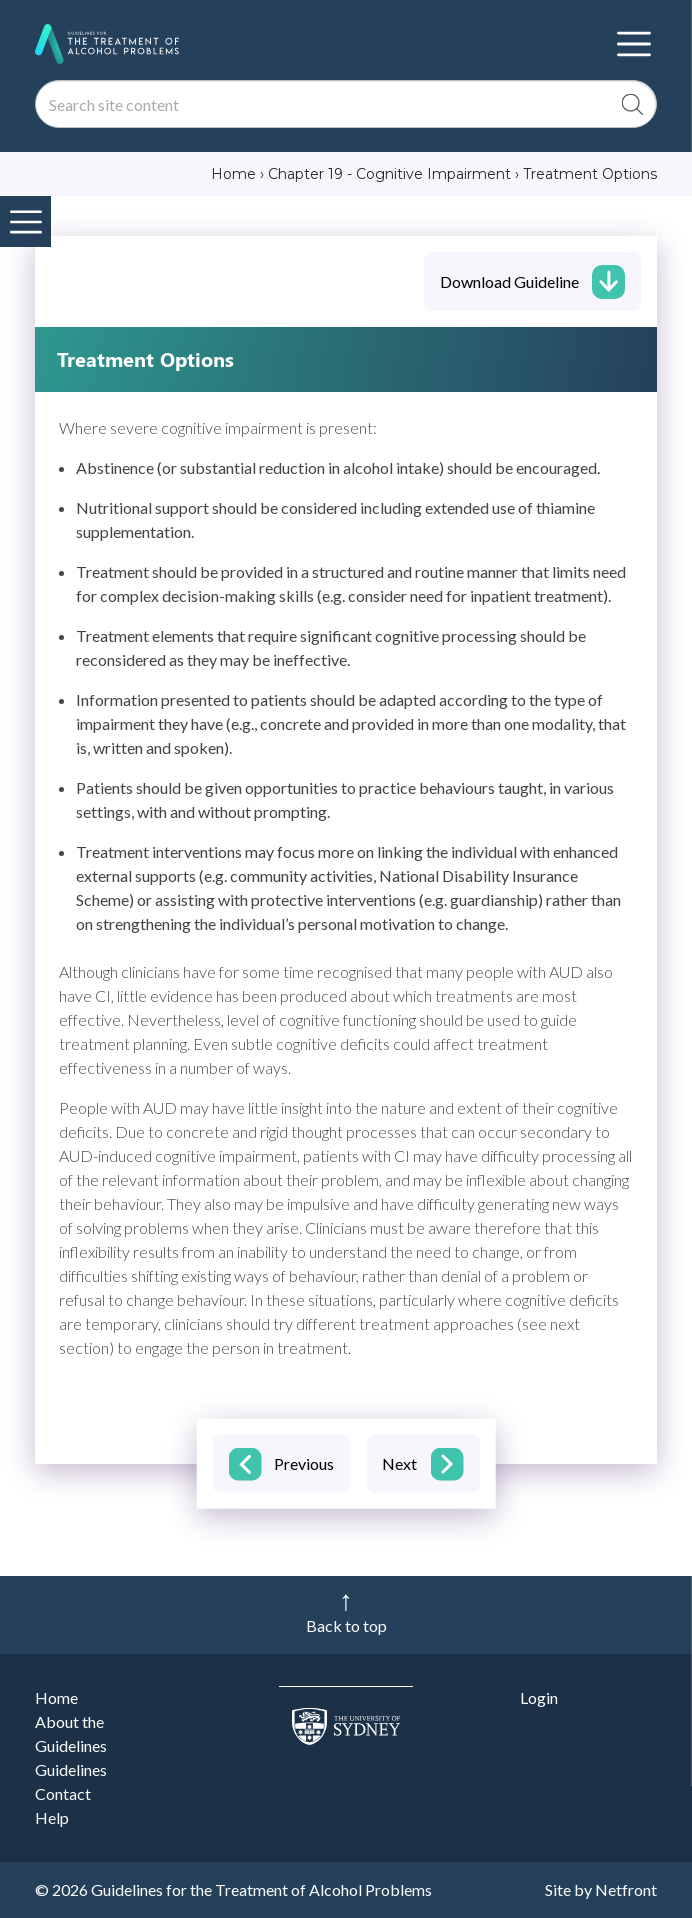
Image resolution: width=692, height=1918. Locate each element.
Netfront (626, 1889)
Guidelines (71, 1769)
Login (539, 1697)
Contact (63, 1793)
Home (56, 1697)
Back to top (346, 1625)
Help (52, 1817)
